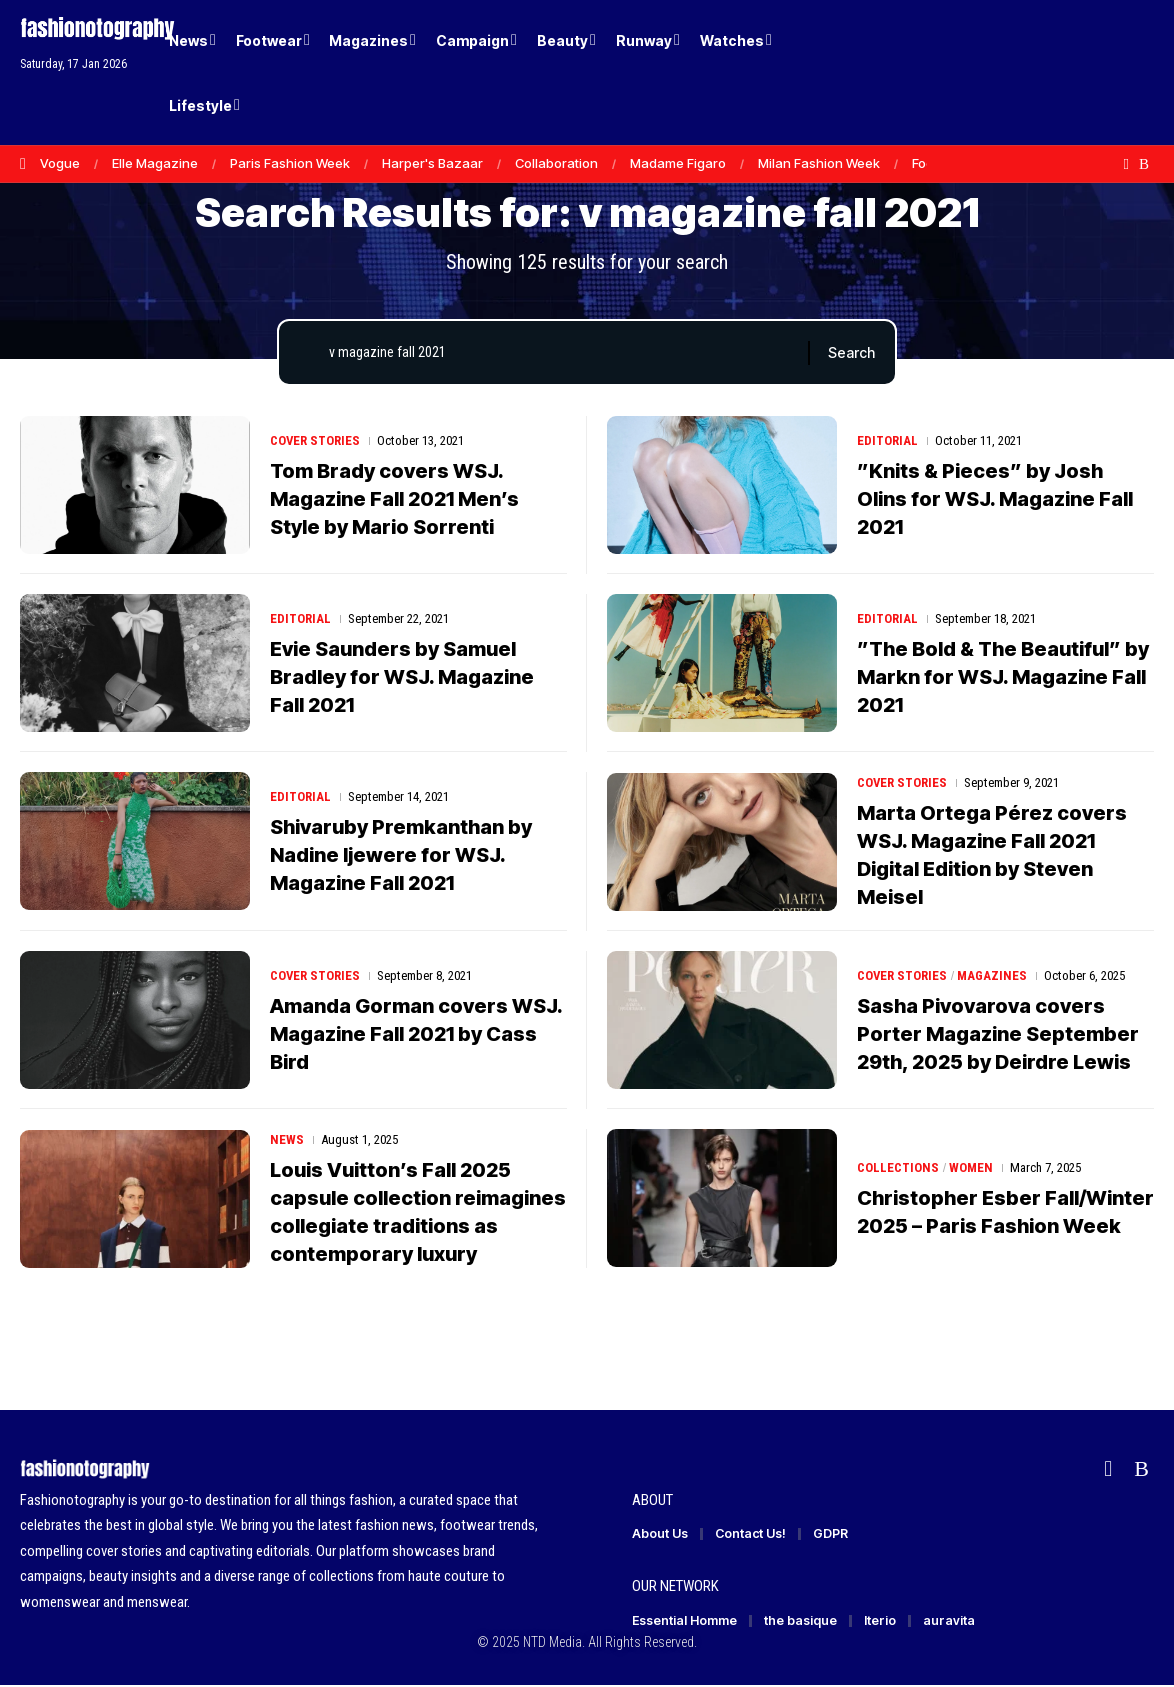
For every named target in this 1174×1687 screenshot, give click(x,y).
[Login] (1062, 72)
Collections (898, 1167)
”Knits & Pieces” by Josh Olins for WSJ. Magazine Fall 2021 (995, 499)
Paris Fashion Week (290, 163)
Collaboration (556, 163)
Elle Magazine (155, 163)
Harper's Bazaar (432, 163)
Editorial (887, 440)
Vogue (60, 163)
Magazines (993, 975)
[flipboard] (1126, 164)
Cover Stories (315, 440)
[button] (1104, 73)
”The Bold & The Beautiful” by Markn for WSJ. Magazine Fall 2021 (1003, 677)
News (287, 1140)
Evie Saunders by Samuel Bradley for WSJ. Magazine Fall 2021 (402, 677)
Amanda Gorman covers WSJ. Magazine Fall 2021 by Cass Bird (416, 1034)
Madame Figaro (678, 163)
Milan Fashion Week (819, 163)
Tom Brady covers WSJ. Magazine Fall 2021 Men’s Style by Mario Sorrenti (394, 499)
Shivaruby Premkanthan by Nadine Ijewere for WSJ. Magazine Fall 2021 (401, 855)
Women (971, 1167)
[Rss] (1144, 164)
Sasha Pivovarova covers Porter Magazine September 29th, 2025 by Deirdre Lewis (998, 1034)
